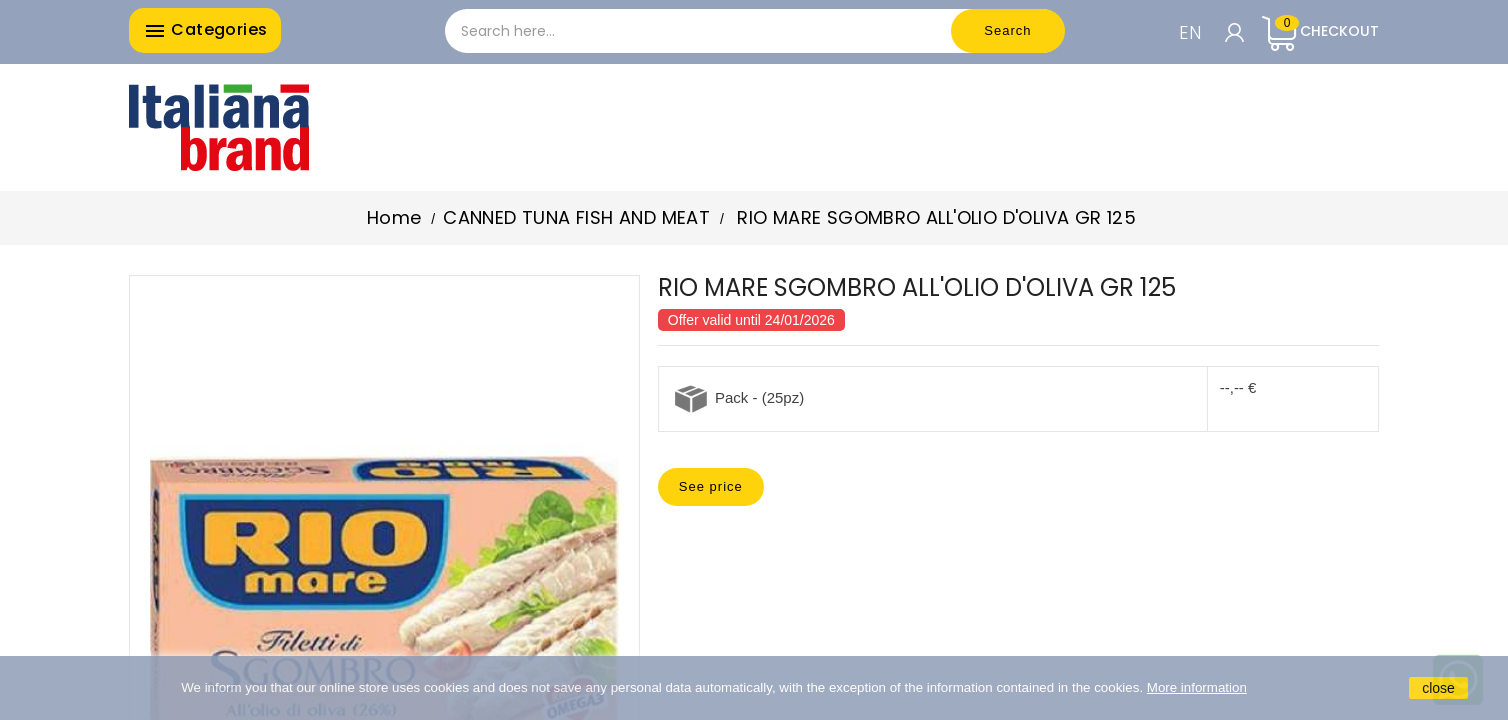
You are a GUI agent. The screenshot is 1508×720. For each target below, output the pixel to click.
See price (711, 486)
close (1438, 688)
